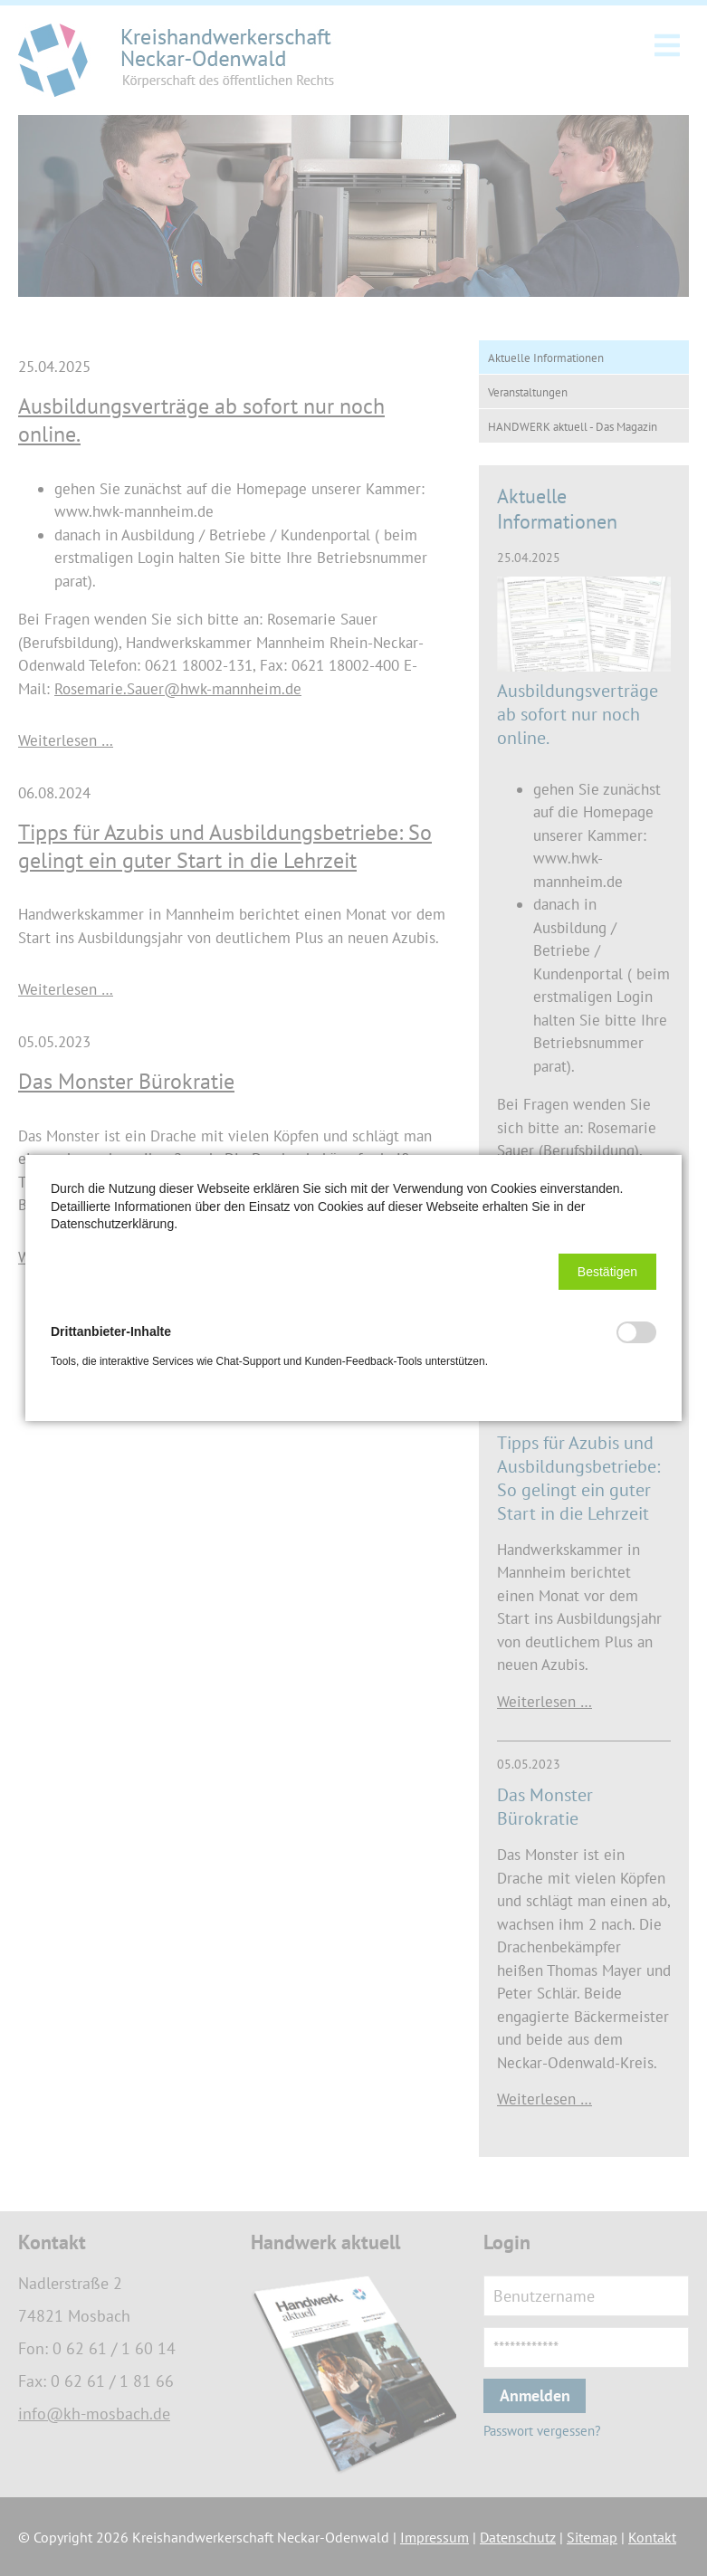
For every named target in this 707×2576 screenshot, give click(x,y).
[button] (607, 1272)
